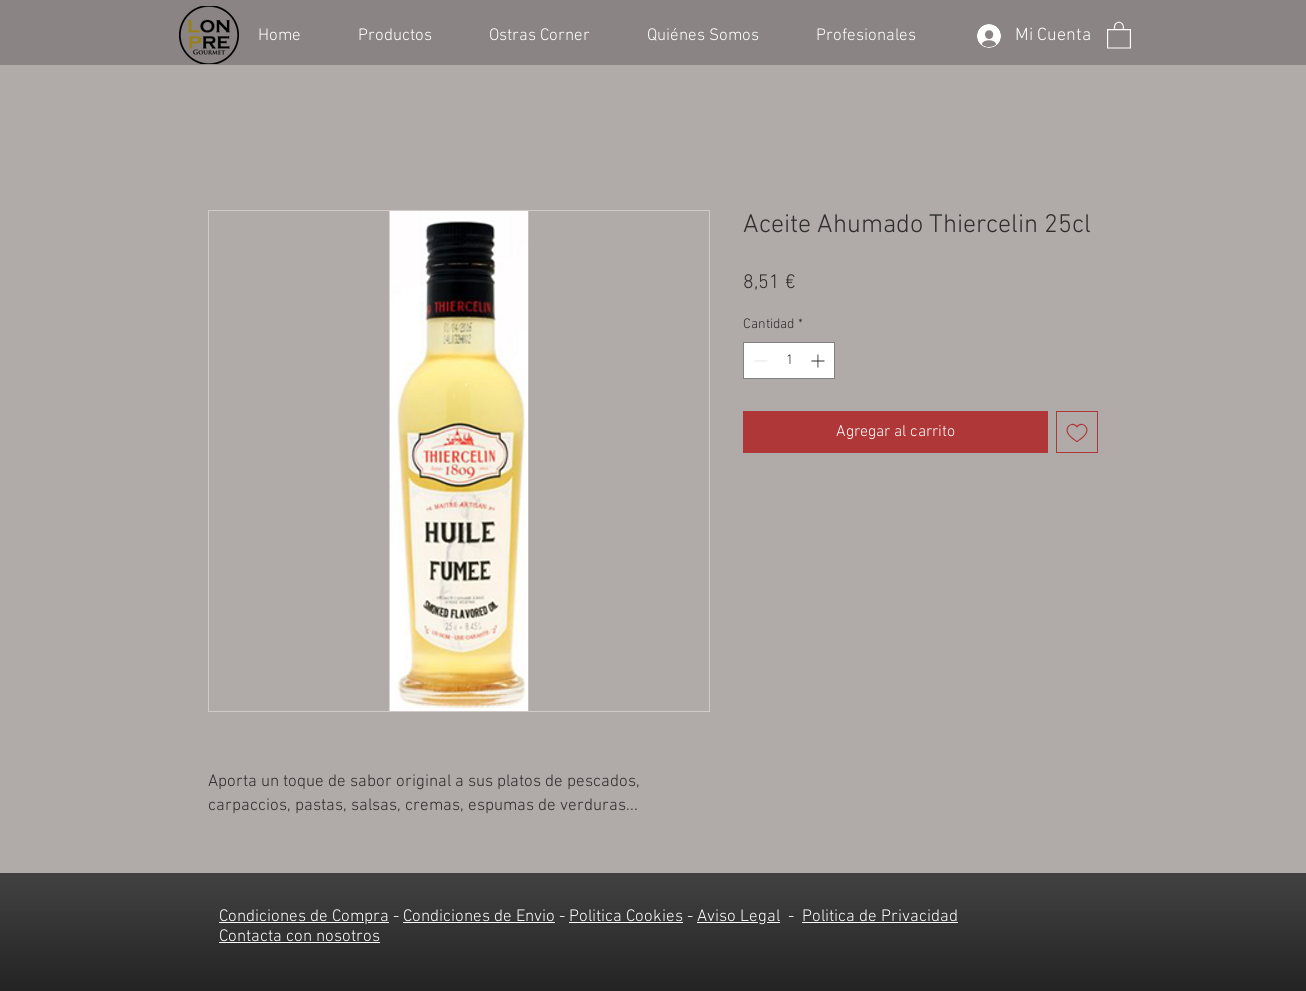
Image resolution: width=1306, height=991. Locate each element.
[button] (408, 34)
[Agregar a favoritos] (1077, 432)
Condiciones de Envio (479, 917)
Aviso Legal (738, 917)
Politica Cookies (626, 917)
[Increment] (819, 360)
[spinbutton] (789, 360)
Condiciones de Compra (304, 917)
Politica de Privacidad (880, 917)
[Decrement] (758, 360)
